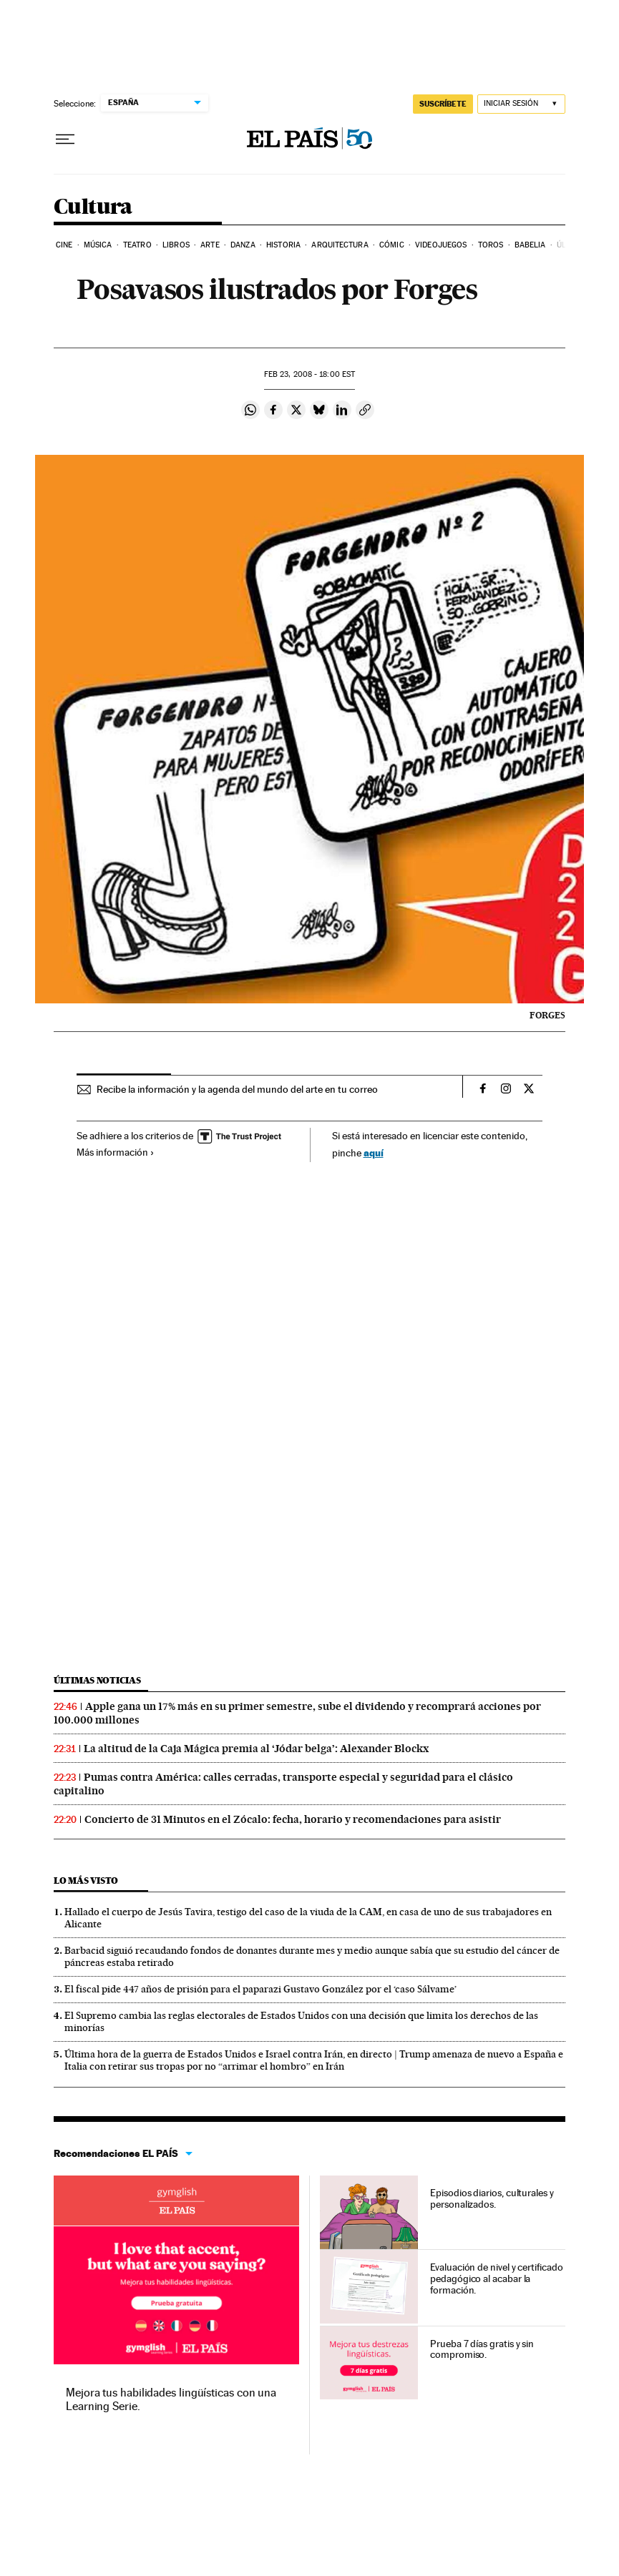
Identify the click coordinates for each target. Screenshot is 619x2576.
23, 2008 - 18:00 (309, 374)
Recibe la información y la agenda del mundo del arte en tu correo (237, 1089)
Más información (116, 1152)
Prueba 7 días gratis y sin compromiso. (482, 2349)
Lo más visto (86, 1880)
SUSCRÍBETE (443, 104)
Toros (491, 245)
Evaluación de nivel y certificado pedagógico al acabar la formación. (496, 2278)
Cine (64, 245)
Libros (176, 245)
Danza (242, 245)
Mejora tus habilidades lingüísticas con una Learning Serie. (171, 2399)
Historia (283, 245)
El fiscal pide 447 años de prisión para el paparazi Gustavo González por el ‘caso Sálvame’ (260, 1989)
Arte (209, 245)
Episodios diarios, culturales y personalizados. (492, 2198)
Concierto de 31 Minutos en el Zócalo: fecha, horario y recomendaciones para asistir (292, 1819)
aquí (374, 1152)
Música (98, 245)
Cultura (93, 207)
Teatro (137, 245)
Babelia (530, 245)
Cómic (391, 245)
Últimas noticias (97, 1680)
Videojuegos (441, 245)
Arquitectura (339, 245)
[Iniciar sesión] (521, 104)
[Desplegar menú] (65, 139)
